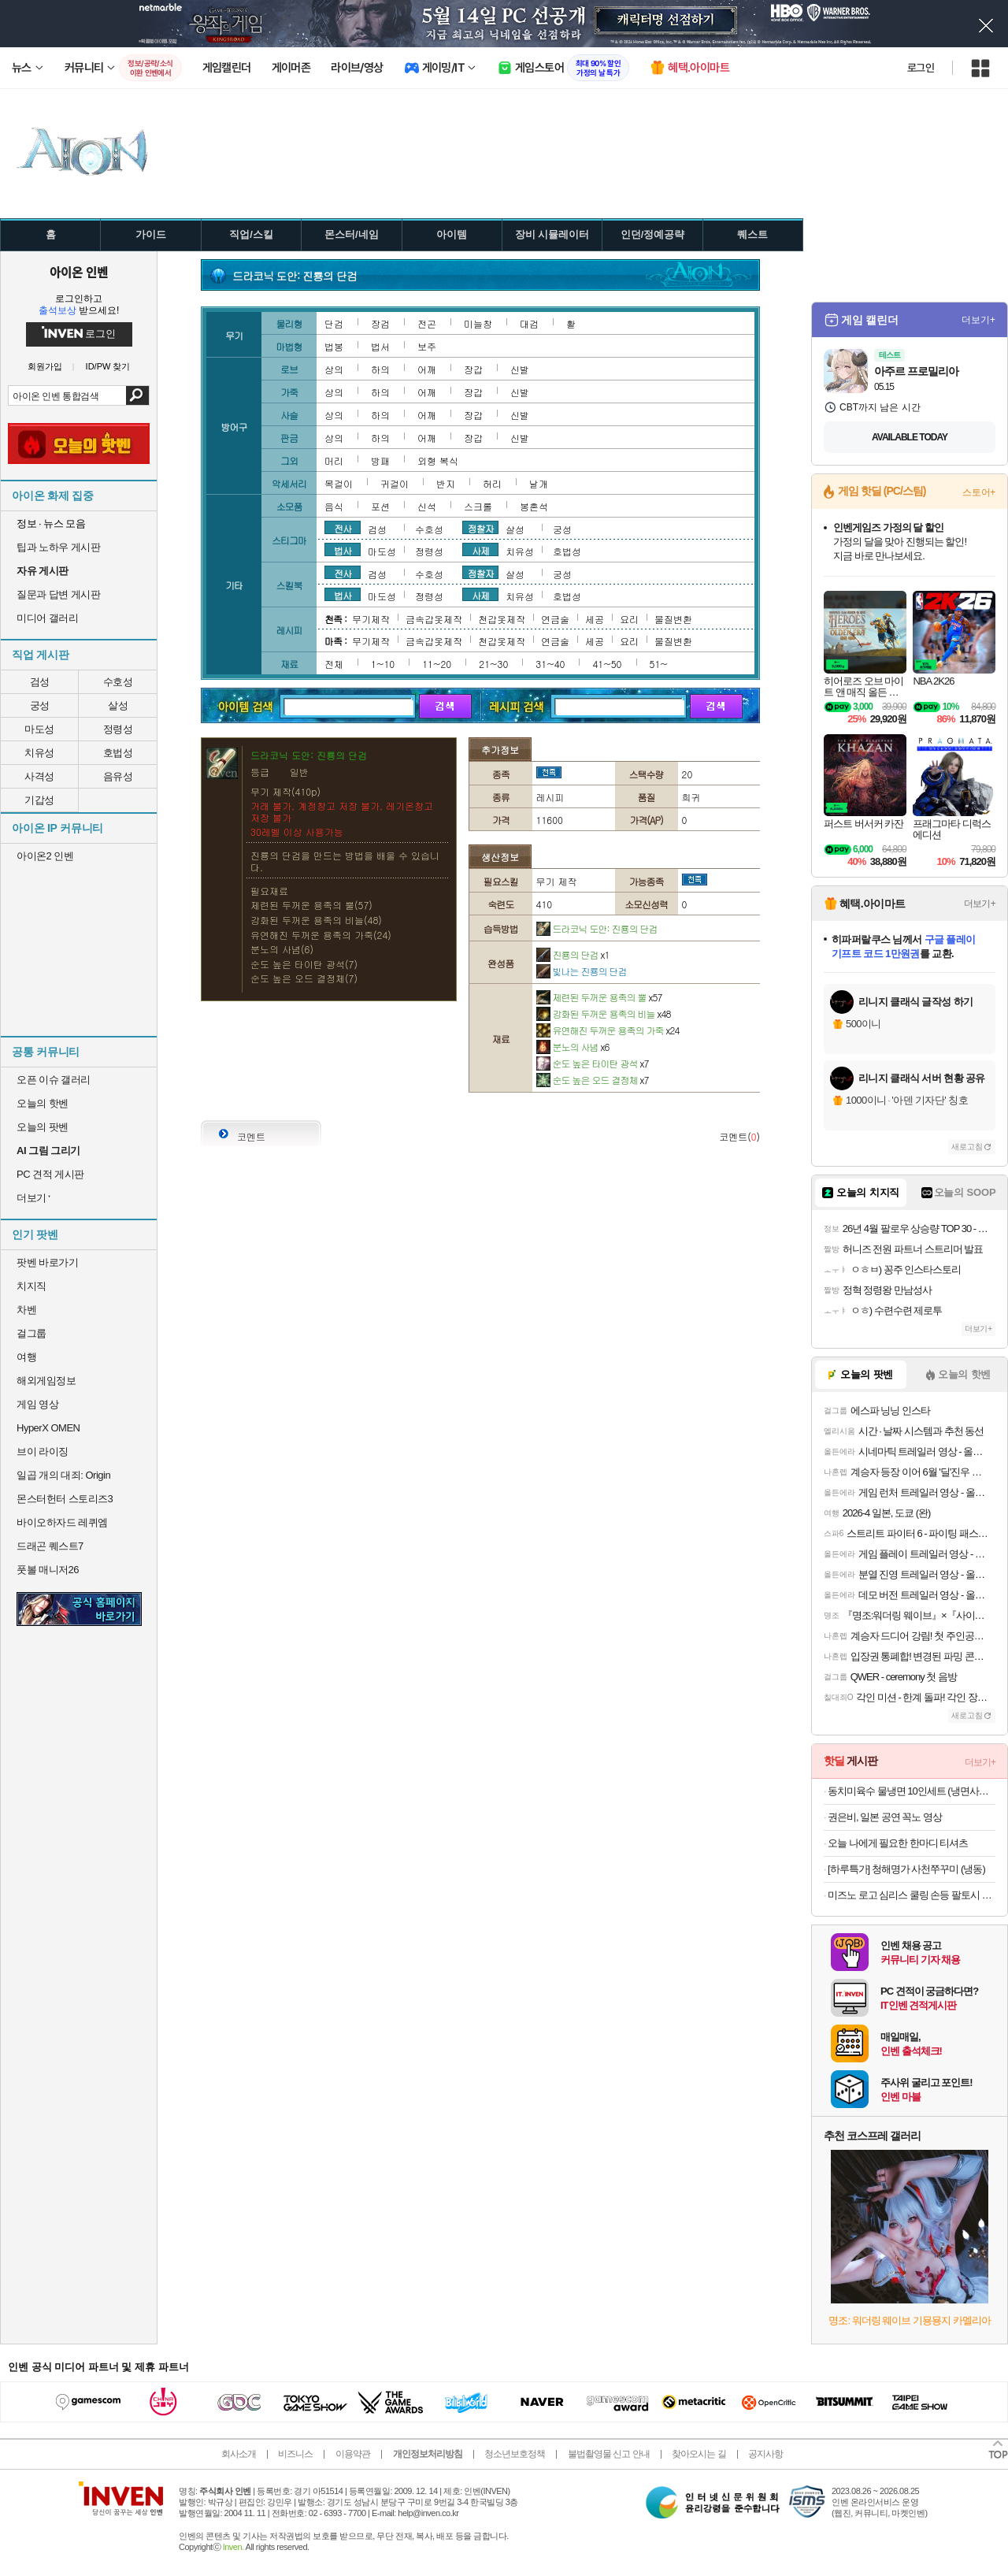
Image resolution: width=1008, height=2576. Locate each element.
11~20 (436, 663)
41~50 (606, 663)
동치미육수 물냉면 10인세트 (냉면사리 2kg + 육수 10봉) (911, 1791)
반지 (445, 483)
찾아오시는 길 (698, 2453)
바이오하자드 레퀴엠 (62, 1522)
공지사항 (765, 2453)
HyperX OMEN (48, 1428)
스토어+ (978, 492)
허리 (492, 483)
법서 (380, 346)
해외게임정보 (46, 1380)
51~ (659, 663)
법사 (342, 550)
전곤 (426, 323)
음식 (333, 506)
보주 (426, 346)
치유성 (39, 753)
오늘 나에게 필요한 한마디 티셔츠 (898, 1843)
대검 (529, 323)
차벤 (26, 1310)
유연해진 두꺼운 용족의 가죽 (608, 1030)
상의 (333, 369)
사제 (480, 550)
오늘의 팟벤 (43, 1127)
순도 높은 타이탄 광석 (592, 1063)
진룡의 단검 (573, 954)
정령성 (118, 729)
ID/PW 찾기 (108, 366)
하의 (380, 369)
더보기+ (978, 320)
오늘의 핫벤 (43, 1103)
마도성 (39, 729)
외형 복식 (437, 460)
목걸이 (338, 483)
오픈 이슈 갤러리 (54, 1080)
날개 (538, 483)
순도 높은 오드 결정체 (592, 1079)
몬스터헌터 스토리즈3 (65, 1499)
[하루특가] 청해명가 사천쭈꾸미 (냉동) (906, 1869)
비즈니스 (295, 2453)
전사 (342, 528)
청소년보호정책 (514, 2453)
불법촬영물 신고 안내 (609, 2453)
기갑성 (39, 800)
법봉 (333, 346)
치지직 (31, 1286)
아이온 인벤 (79, 271)
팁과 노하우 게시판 (58, 547)
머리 (333, 460)
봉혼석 (534, 506)
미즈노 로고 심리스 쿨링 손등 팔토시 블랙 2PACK (911, 1895)
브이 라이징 (43, 1451)
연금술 (555, 618)
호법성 (118, 753)
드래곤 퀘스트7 (50, 1546)
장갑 (473, 369)
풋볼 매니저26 (48, 1570)
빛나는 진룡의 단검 (581, 971)
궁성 (40, 705)
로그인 (920, 67)
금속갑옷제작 (434, 618)
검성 (40, 682)
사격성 (39, 776)
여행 (26, 1357)
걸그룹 (31, 1333)
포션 (380, 506)
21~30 (493, 663)
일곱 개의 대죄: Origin (63, 1475)
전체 (333, 663)
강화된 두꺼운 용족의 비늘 (603, 1013)
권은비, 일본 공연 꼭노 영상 (885, 1817)
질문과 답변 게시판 (58, 594)
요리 (629, 618)
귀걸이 (394, 483)
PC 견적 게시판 (50, 1174)
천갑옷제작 (501, 618)
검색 (137, 395)
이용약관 (352, 2453)
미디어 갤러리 (47, 618)
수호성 (118, 682)
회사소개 (238, 2453)
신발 (519, 369)
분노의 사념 (573, 1046)
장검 (380, 323)
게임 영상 (37, 1404)
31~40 (550, 663)
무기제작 (371, 618)
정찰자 (481, 528)
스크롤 (478, 506)
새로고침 (967, 1146)
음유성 (118, 776)
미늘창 (478, 323)
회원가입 (45, 366)
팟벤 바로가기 (47, 1262)
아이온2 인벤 (45, 856)
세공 (594, 618)
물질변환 (673, 618)
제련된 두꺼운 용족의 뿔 (599, 997)
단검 (333, 323)
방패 (380, 460)
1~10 (383, 663)
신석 (426, 506)
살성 (118, 705)
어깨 (426, 369)
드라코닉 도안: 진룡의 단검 (597, 928)
